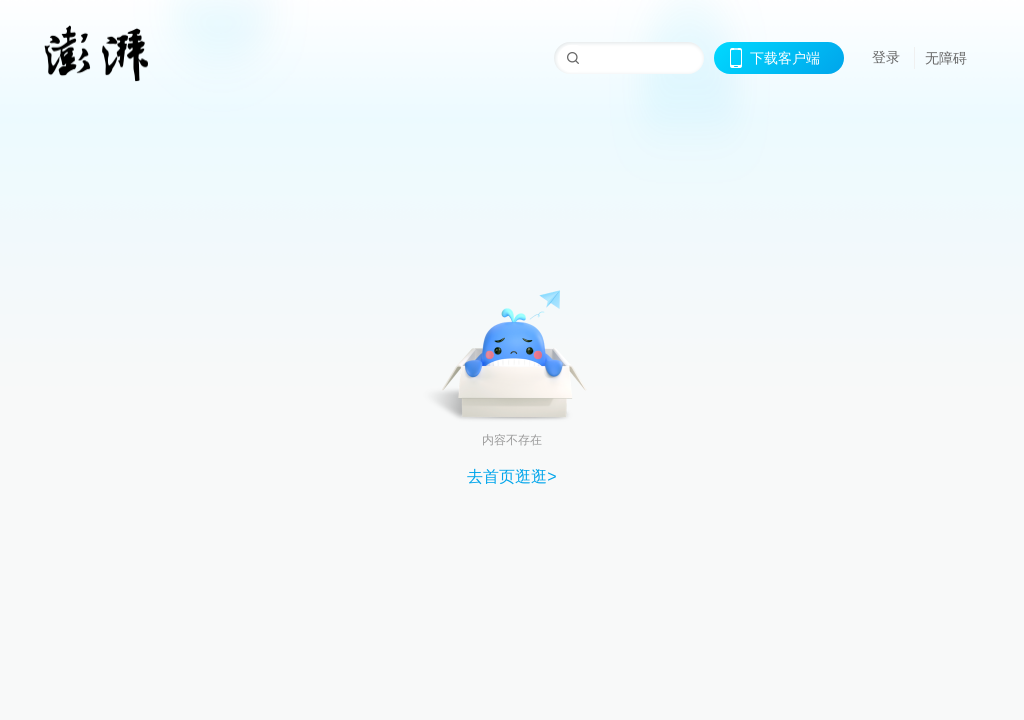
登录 (886, 57)
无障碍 (946, 58)
